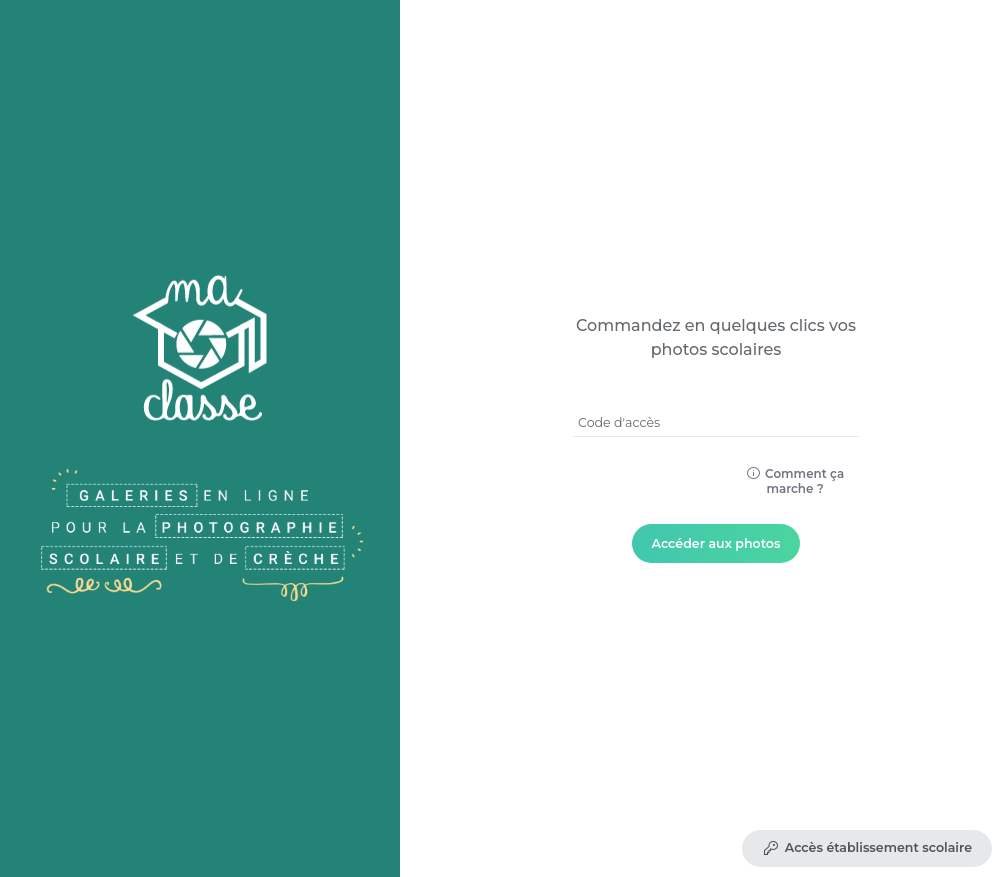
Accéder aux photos (716, 543)
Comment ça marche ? (795, 481)
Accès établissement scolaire (867, 848)
